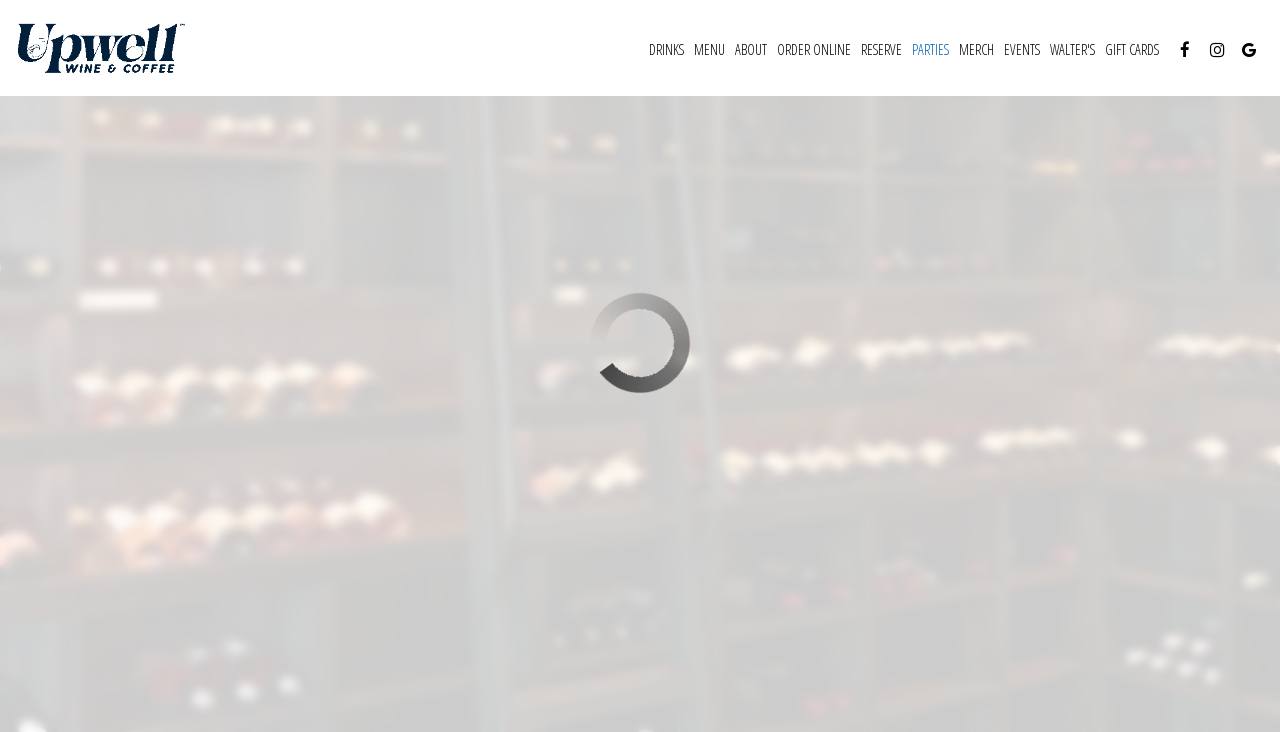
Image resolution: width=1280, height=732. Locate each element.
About (751, 49)
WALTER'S (1072, 49)
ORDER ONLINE (814, 49)
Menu (709, 49)
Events (1022, 49)
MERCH (976, 49)
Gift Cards (1132, 49)
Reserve (881, 49)
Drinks (666, 49)
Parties (930, 49)
